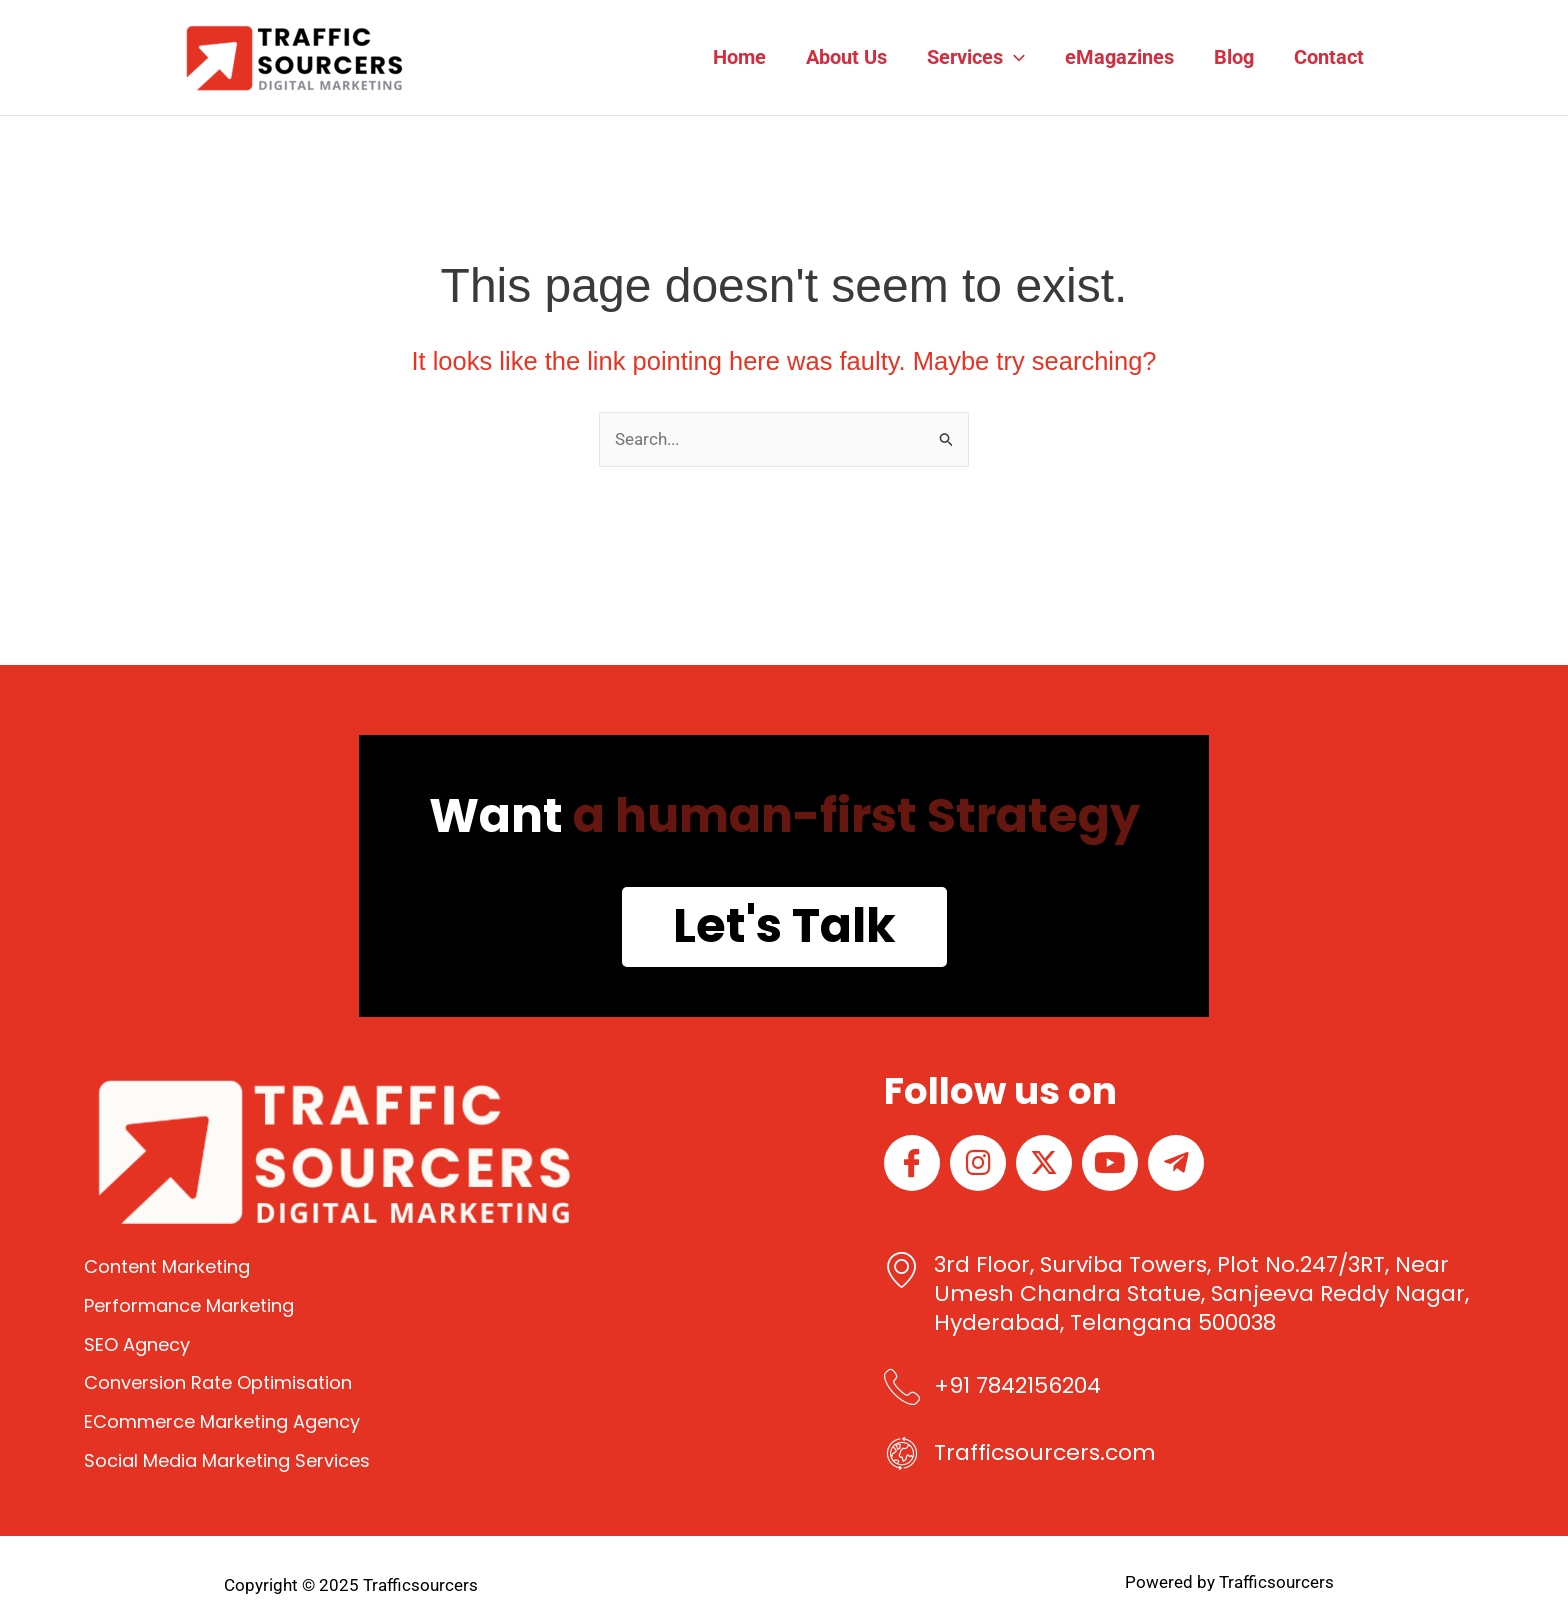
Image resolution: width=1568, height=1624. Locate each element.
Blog (1234, 57)
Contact (1329, 57)
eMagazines (1119, 57)
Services (976, 57)
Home (739, 57)
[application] (1014, 57)
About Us (846, 57)
